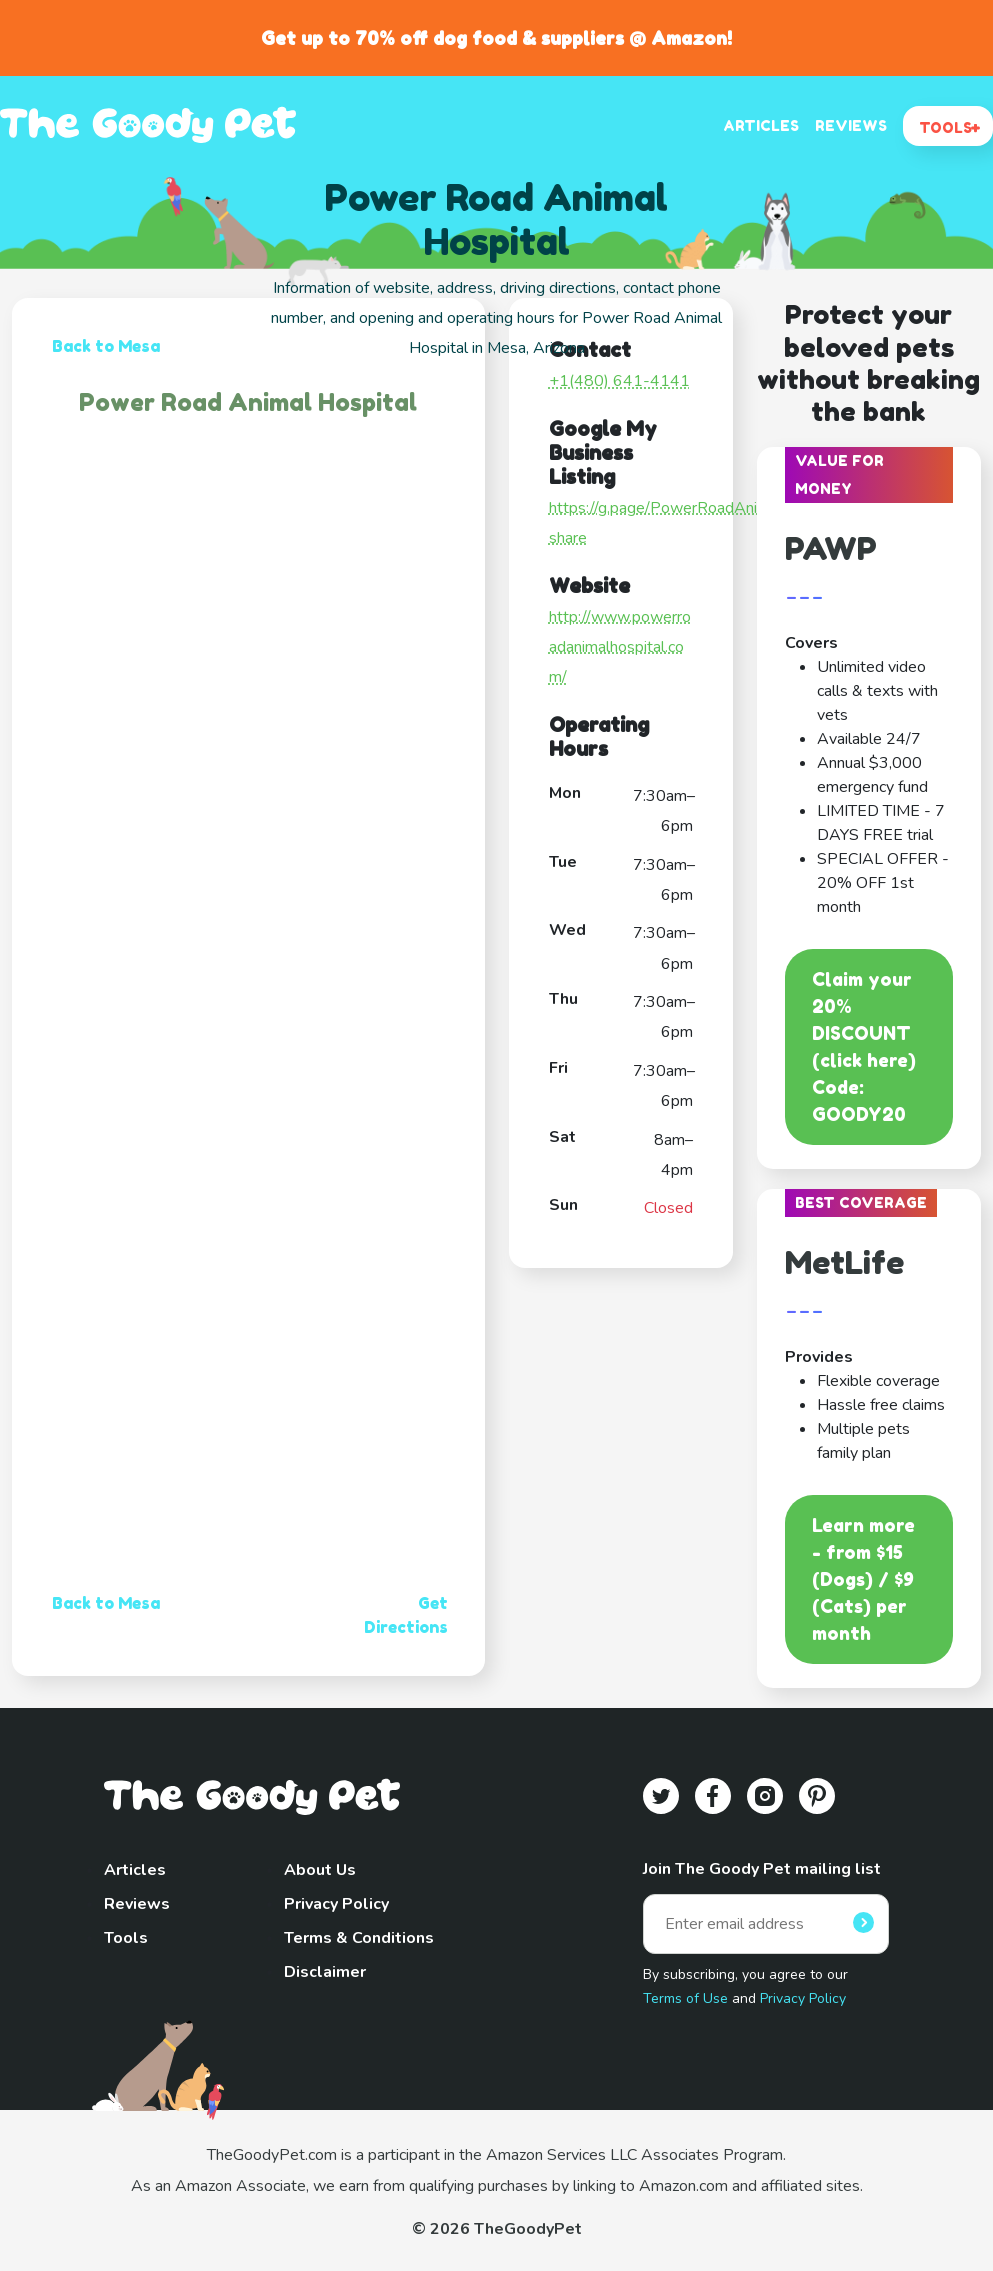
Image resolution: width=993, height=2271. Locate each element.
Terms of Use (685, 1998)
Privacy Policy (336, 1904)
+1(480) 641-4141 (619, 381)
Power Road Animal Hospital (248, 402)
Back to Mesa (106, 346)
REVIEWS (851, 125)
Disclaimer (325, 1972)
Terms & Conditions (359, 1938)
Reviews (137, 1904)
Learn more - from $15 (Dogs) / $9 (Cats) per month (863, 1579)
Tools (126, 1938)
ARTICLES (761, 125)
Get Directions (406, 1615)
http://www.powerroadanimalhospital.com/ (620, 647)
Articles (135, 1870)
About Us (320, 1870)
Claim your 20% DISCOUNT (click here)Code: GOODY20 (864, 1046)
